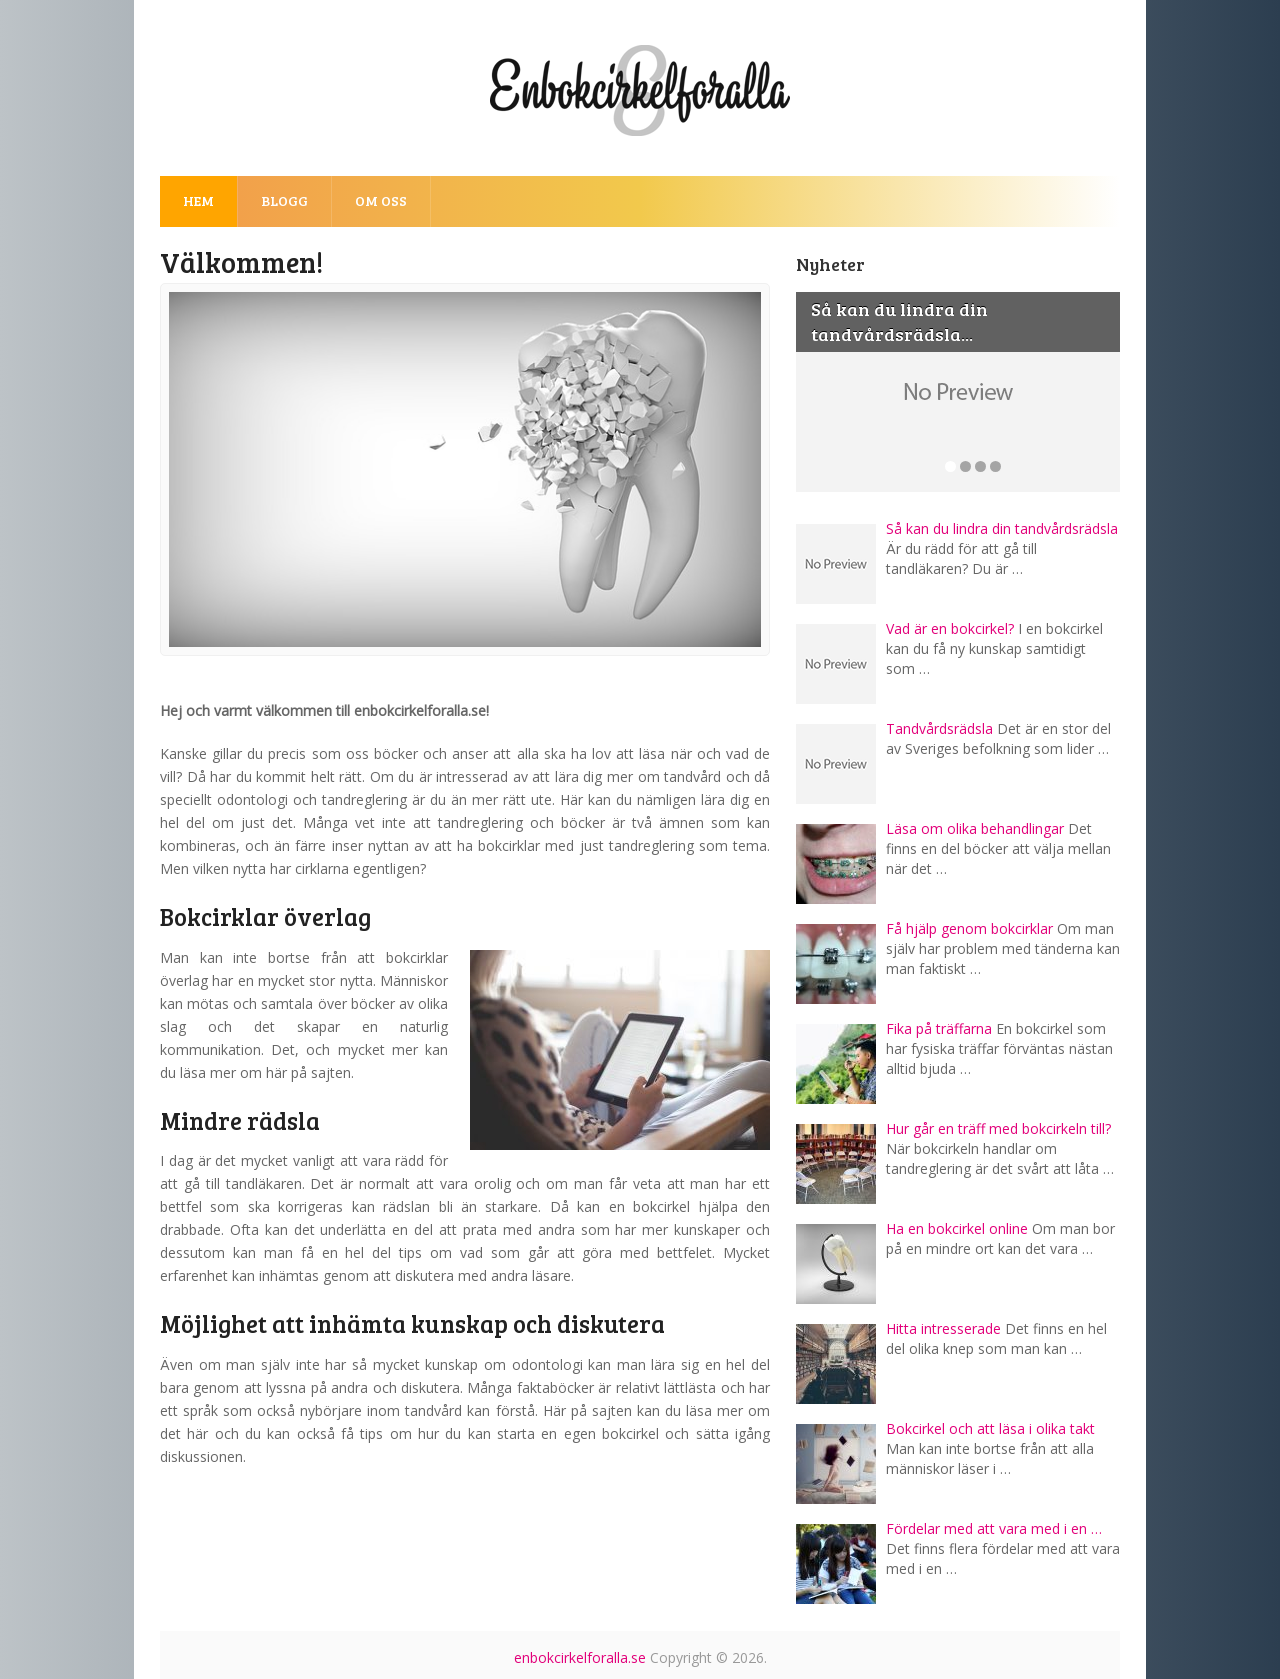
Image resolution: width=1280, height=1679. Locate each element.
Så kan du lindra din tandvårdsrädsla (1002, 528)
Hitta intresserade (943, 1328)
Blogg (284, 200)
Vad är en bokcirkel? (950, 628)
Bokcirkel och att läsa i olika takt (990, 1428)
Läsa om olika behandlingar (975, 828)
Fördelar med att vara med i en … (994, 1528)
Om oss (381, 200)
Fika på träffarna (939, 1028)
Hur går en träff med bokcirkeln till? (998, 1128)
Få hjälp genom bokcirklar (969, 928)
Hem (198, 200)
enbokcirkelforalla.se (580, 1657)
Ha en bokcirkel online (957, 1228)
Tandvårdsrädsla (939, 728)
